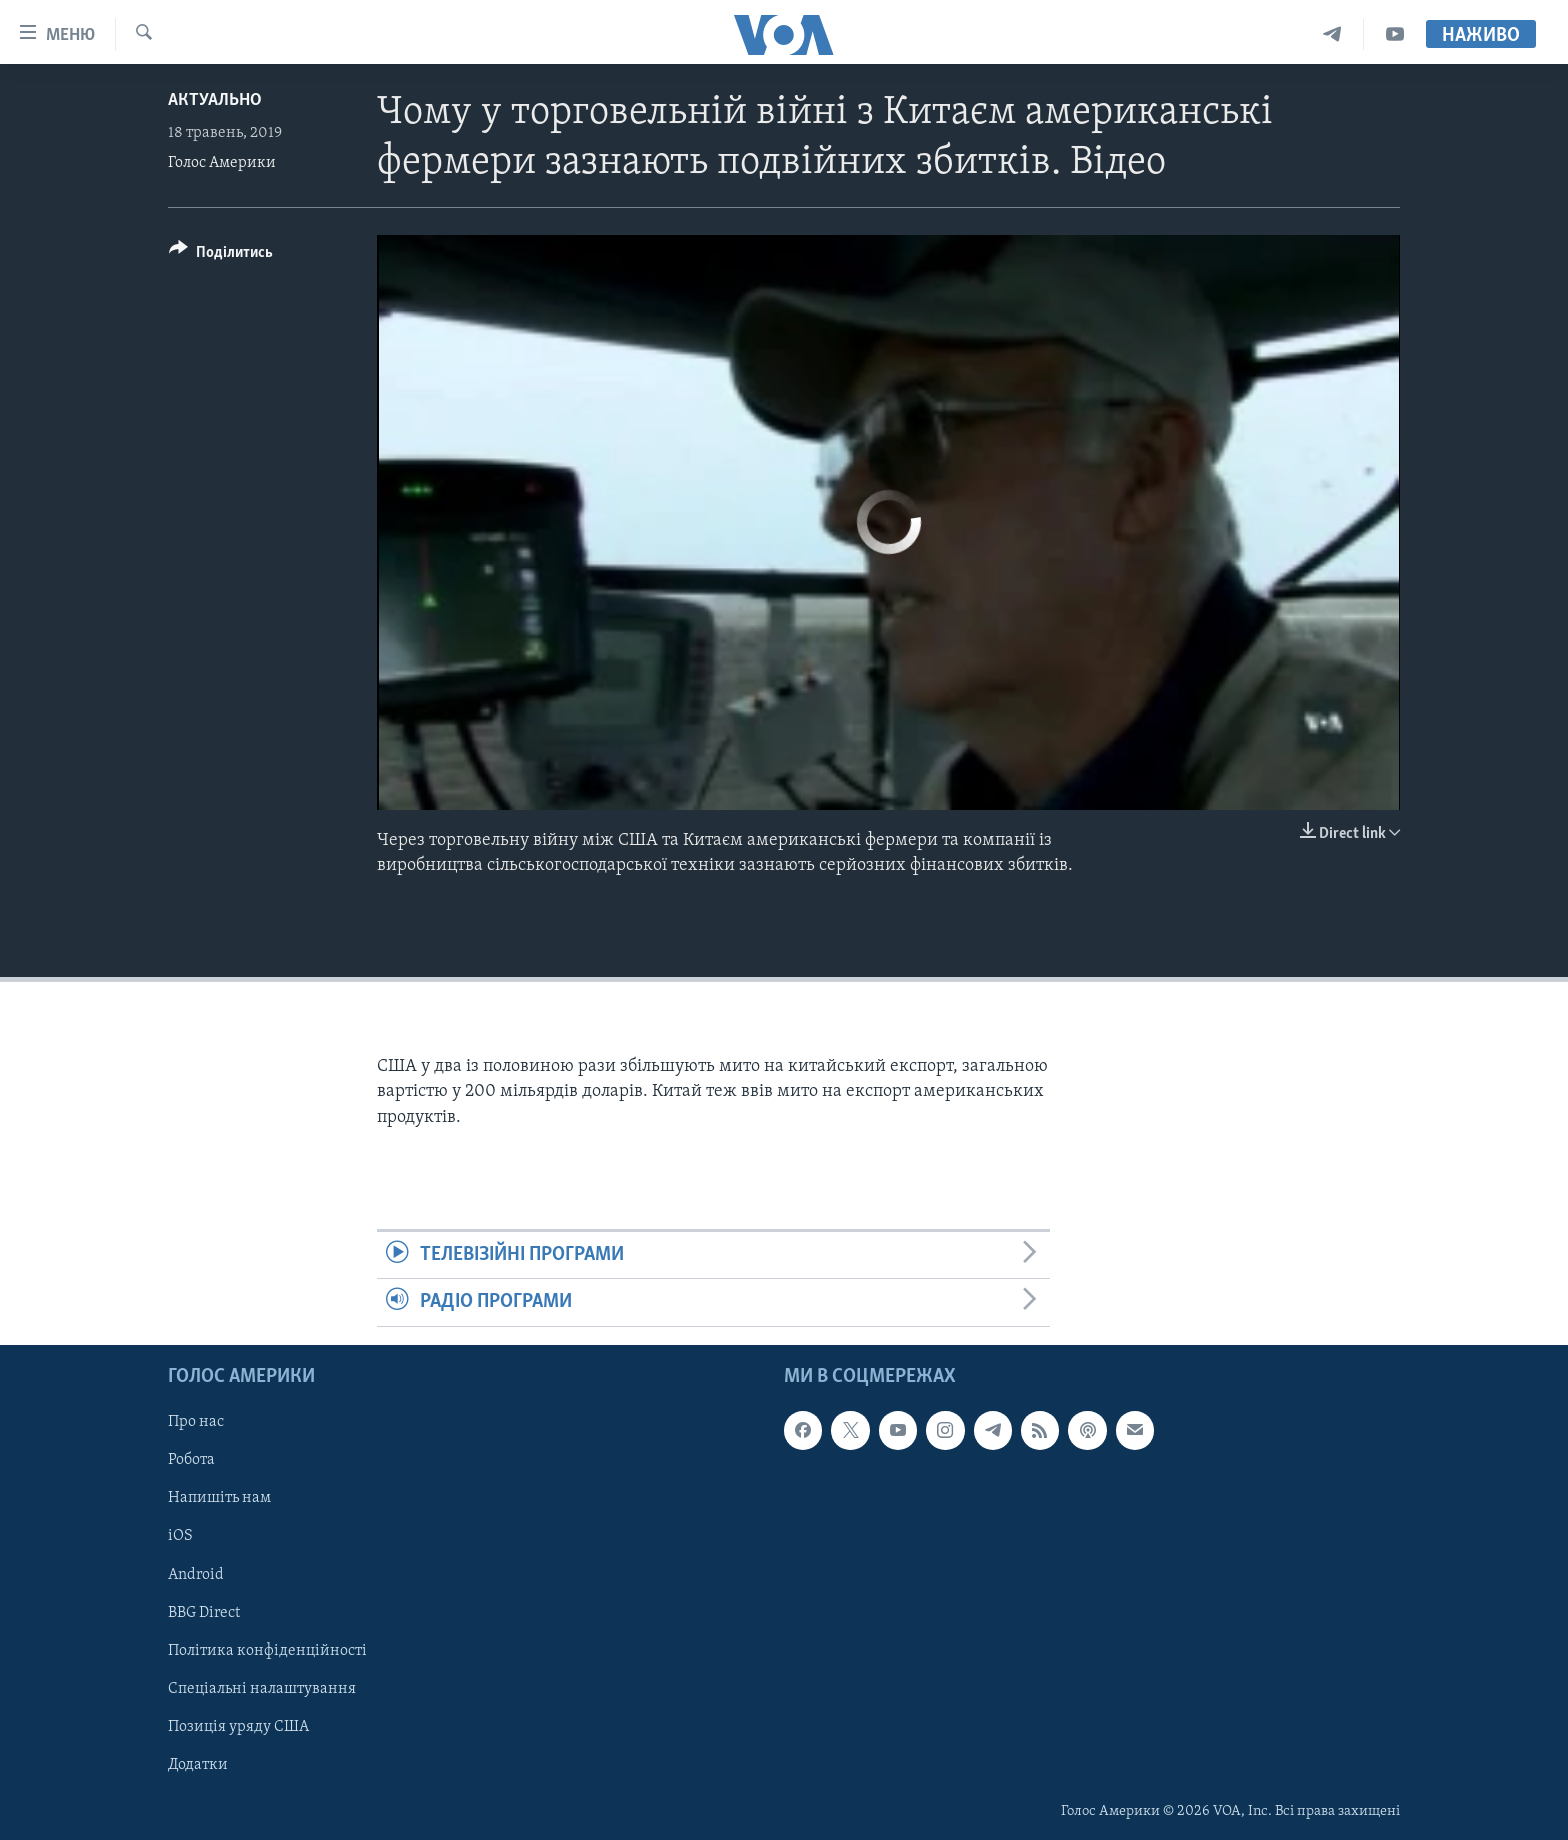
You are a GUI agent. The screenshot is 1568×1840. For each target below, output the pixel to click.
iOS (180, 1536)
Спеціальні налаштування (262, 1688)
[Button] (221, 255)
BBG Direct (204, 1612)
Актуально (215, 100)
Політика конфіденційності (267, 1650)
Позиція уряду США (238, 1726)
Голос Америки (222, 163)
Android (196, 1574)
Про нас (196, 1422)
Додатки (198, 1764)
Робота (191, 1460)
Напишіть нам (219, 1498)
